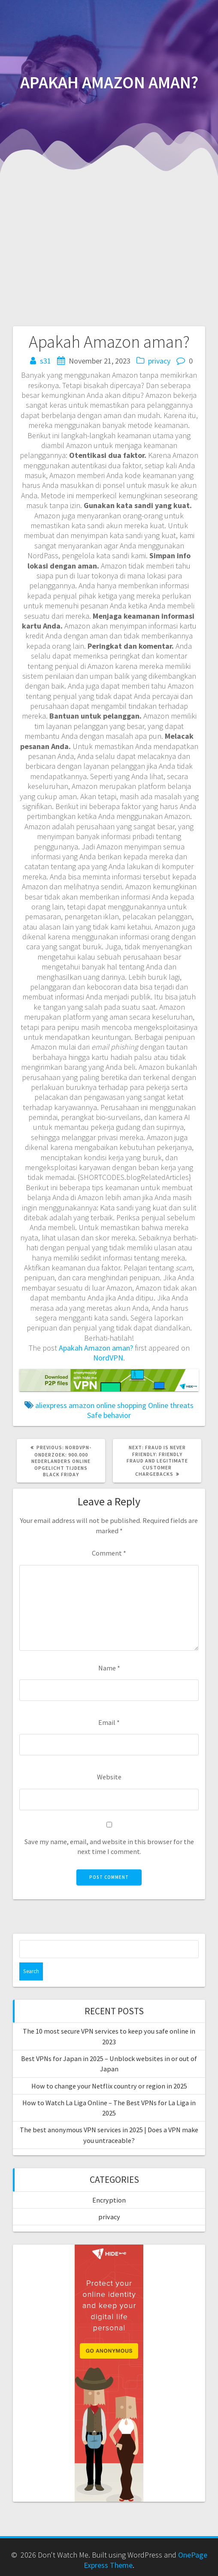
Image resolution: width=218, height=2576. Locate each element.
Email (109, 1722)
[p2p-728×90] (109, 1374)
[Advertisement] (109, 241)
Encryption (109, 2200)
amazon (81, 1405)
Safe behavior (109, 1415)
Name (109, 1668)
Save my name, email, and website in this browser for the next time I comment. (109, 1846)
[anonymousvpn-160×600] (109, 2250)
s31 (45, 361)
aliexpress (51, 1405)
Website (109, 1777)
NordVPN (108, 1358)
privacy (159, 361)
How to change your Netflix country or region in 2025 (109, 2086)
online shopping (121, 1405)
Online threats (171, 1405)
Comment (109, 1553)
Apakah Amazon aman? (96, 1348)
